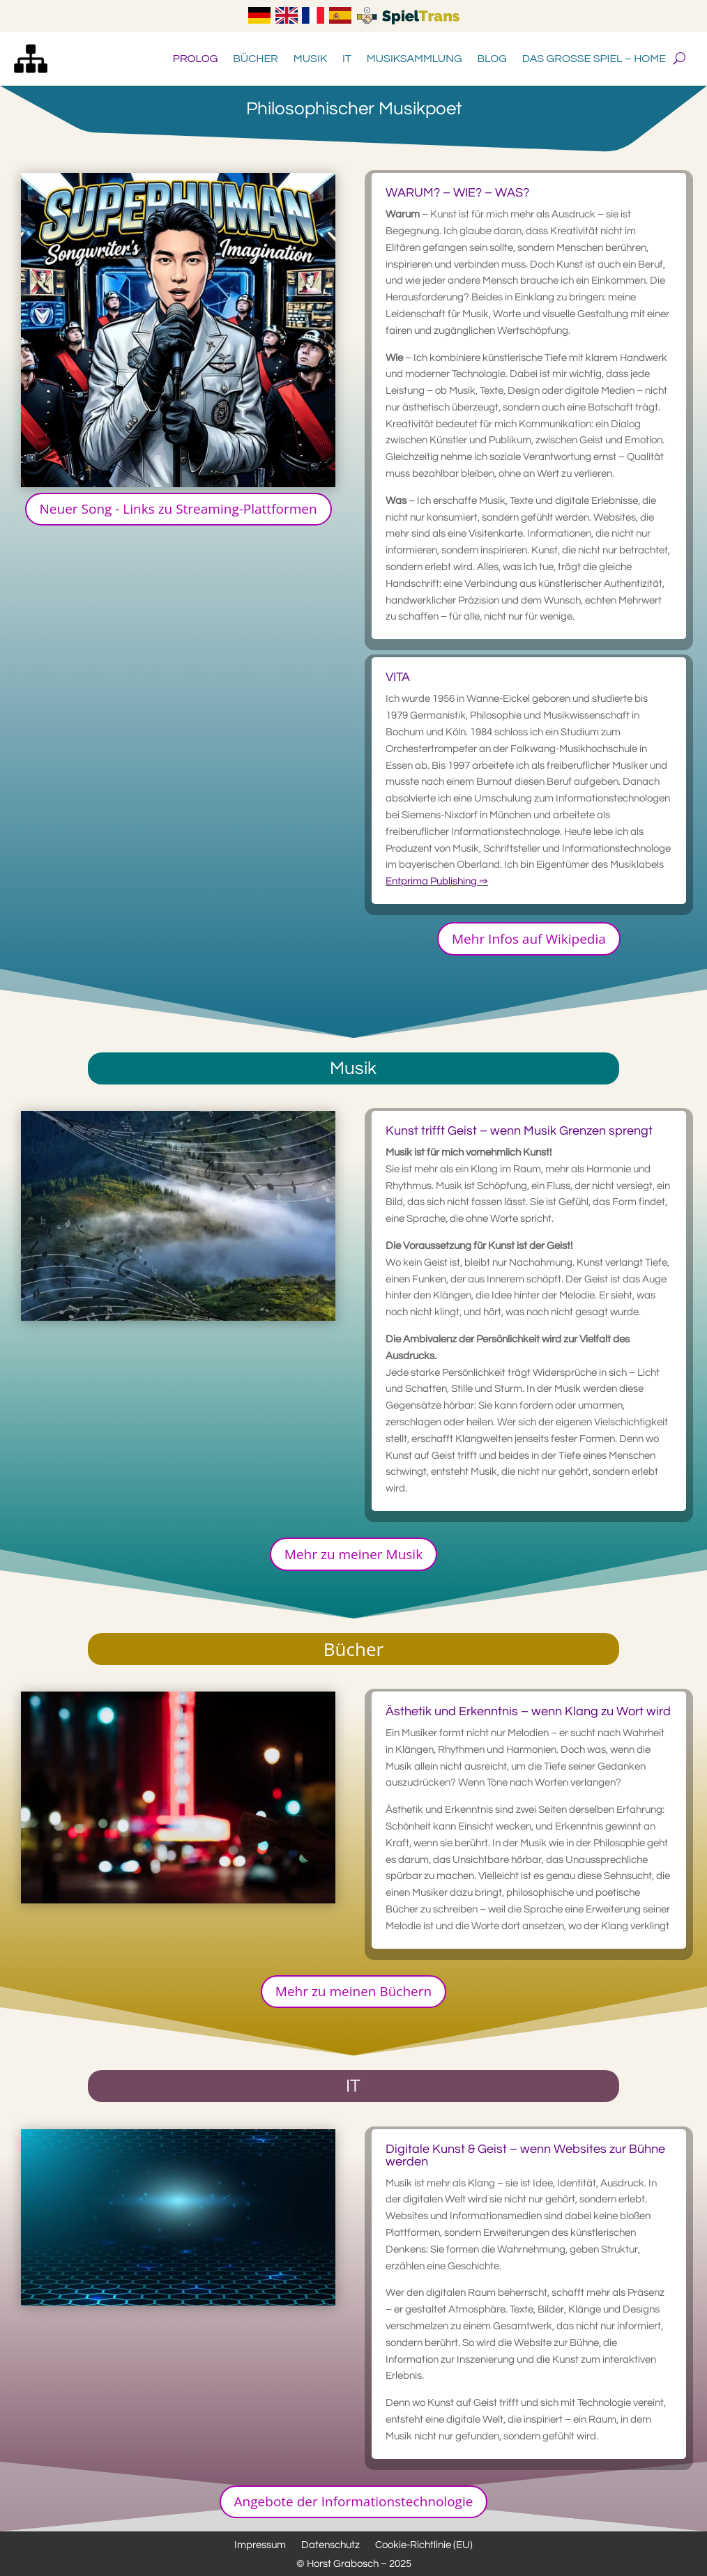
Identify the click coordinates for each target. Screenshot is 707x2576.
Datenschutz (330, 2545)
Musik (310, 58)
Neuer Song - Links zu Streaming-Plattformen (178, 509)
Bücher (255, 58)
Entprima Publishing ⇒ (437, 881)
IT (346, 58)
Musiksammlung (414, 58)
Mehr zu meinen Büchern (353, 1991)
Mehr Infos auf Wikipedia (529, 939)
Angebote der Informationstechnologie (353, 2501)
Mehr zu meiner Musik (353, 1554)
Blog (492, 58)
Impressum (260, 2545)
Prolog (195, 58)
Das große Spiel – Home (594, 58)
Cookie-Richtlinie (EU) (424, 2545)
